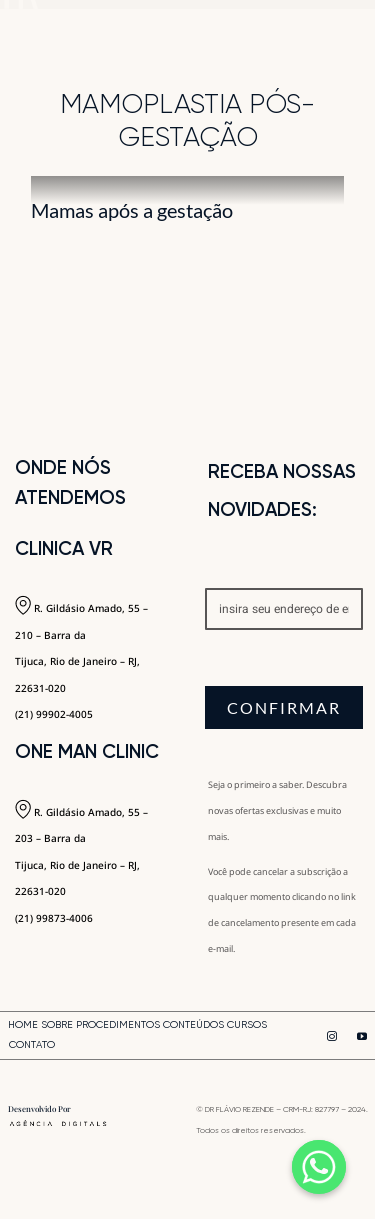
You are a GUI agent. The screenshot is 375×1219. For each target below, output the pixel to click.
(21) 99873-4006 (54, 918)
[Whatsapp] (319, 1167)
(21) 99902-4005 (54, 714)
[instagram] (332, 1036)
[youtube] (362, 1036)
